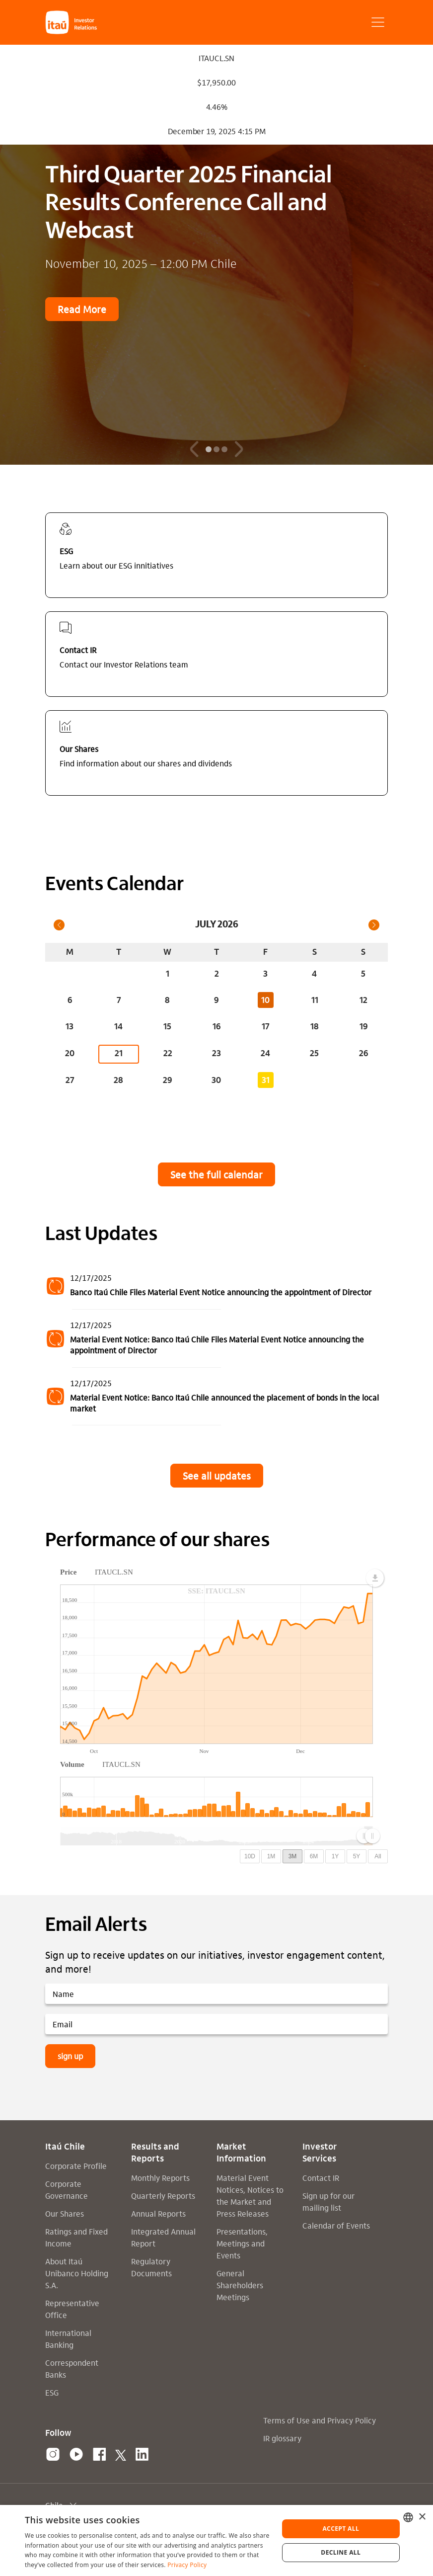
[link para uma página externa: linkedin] (142, 2454)
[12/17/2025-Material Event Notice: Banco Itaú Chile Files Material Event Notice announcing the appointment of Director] (216, 1338)
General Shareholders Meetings (239, 2285)
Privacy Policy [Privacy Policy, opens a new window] (187, 2565)
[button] (83, 22)
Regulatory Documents (151, 2267)
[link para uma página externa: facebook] (99, 2454)
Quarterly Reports (163, 2195)
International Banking (68, 2338)
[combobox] (408, 2517)
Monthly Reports (160, 2177)
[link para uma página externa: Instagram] (53, 2454)
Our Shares (64, 2213)
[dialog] (216, 2540)
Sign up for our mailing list (328, 2201)
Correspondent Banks (71, 2368)
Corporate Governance (66, 2189)
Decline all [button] (341, 2552)
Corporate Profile (76, 2166)
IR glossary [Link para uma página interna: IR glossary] (282, 2438)
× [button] (422, 2517)
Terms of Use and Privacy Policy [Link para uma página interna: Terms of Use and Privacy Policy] (319, 2420)
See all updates (217, 1475)
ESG (52, 2392)
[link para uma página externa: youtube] (76, 2454)
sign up (70, 2056)
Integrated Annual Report (163, 2237)
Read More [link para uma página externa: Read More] (82, 309)
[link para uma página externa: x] (120, 2455)
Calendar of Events (336, 2225)
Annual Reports (158, 2213)
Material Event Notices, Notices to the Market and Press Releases (250, 2195)
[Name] (216, 1994)
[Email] (216, 2024)
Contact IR (320, 2177)
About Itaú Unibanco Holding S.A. (76, 2273)
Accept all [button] (340, 2528)
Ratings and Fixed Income (76, 2237)
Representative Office (72, 2309)
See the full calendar (216, 1174)
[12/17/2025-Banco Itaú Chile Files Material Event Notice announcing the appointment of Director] (216, 1286)
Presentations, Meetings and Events (242, 2243)
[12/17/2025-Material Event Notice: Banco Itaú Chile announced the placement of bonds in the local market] (216, 1396)
